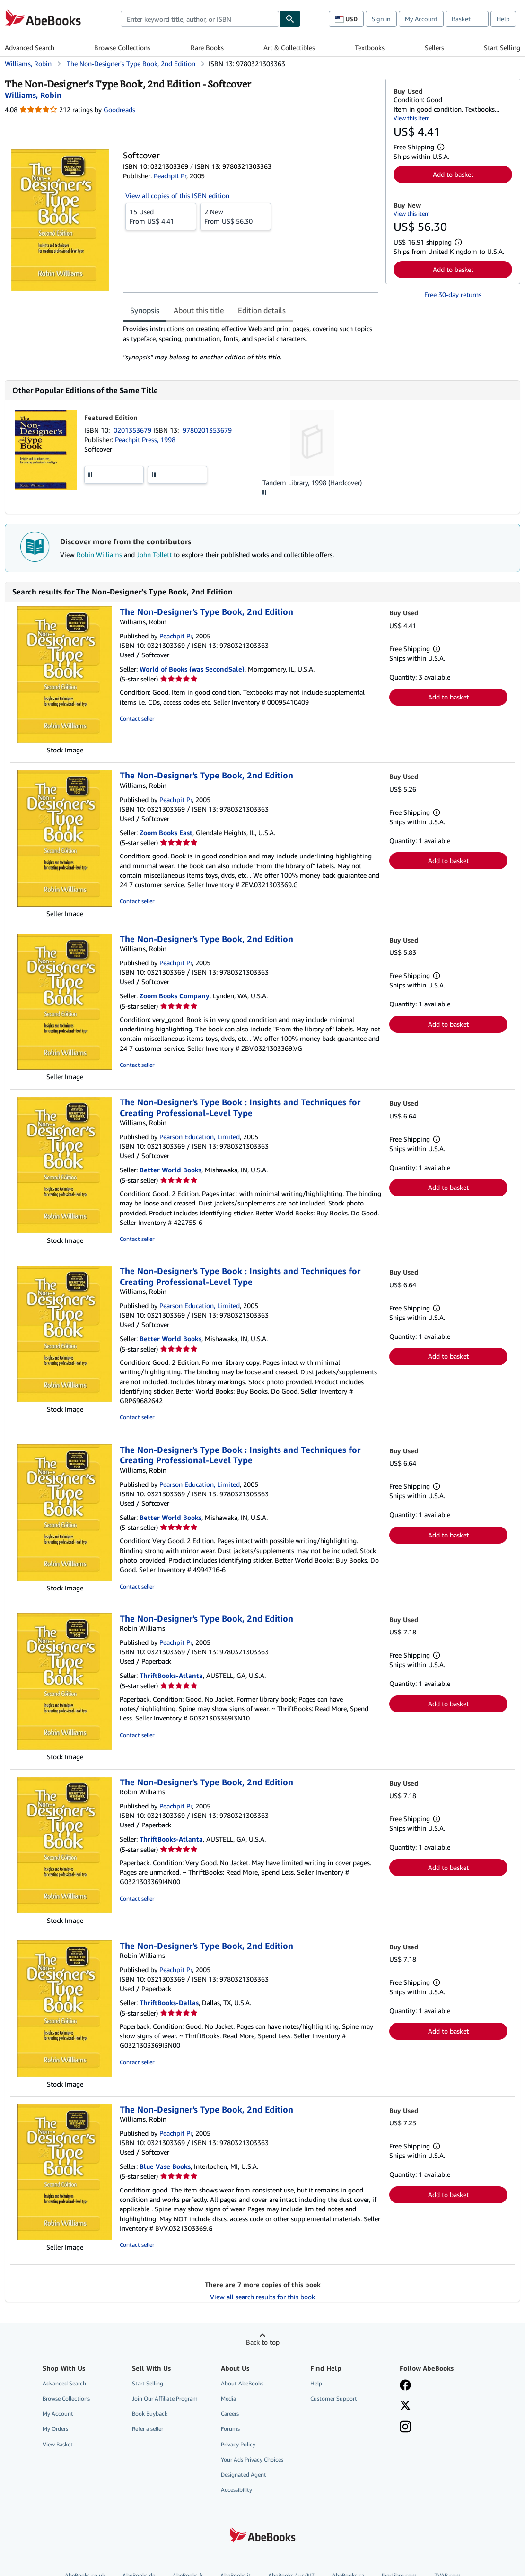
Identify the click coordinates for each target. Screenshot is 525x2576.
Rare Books (207, 48)
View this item (412, 118)
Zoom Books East (166, 833)
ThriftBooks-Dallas (169, 2003)
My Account (421, 19)
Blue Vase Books (165, 2166)
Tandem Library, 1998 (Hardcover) (312, 483)
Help (503, 19)
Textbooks (370, 48)
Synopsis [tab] (144, 310)
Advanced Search (29, 48)
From (161, 216)
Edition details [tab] (262, 310)
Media (228, 2398)
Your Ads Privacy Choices (252, 2459)
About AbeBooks (242, 2383)
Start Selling (502, 48)
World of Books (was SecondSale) (192, 669)
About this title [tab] (199, 310)
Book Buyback (149, 2413)
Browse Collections (122, 48)
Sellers (434, 48)
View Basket (58, 2444)
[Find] (290, 19)
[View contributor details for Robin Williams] (33, 95)
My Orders (55, 2428)
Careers (230, 2413)
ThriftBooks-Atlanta (171, 1675)
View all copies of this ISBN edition (177, 196)
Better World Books (170, 1170)
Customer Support (333, 2398)
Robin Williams (99, 554)
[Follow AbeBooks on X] (405, 2406)
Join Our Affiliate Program (165, 2398)
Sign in (381, 19)
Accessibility (236, 2489)
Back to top (263, 2342)
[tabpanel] (250, 343)
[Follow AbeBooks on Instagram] (405, 2427)
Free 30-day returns (452, 294)
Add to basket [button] (453, 174)
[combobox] (200, 19)
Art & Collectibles (289, 48)
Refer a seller (147, 2428)
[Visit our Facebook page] (405, 2386)
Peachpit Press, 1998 (145, 440)
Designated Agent (243, 2474)
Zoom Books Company (175, 996)
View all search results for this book (262, 2297)
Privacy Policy (238, 2444)
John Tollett (154, 554)
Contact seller (137, 718)
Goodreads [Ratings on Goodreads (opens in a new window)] (119, 109)
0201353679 (133, 430)
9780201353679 (207, 430)
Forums (230, 2428)
